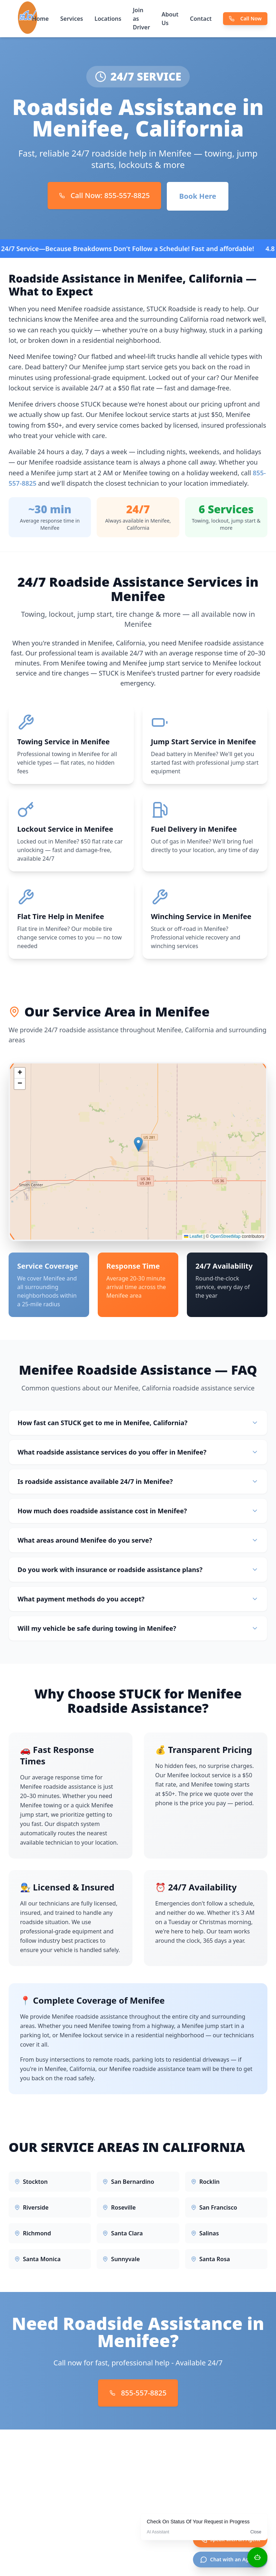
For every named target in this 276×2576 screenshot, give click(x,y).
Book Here (197, 196)
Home (40, 19)
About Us (169, 18)
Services (71, 19)
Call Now (245, 18)
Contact (201, 19)
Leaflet (193, 1237)
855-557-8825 (138, 2393)
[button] (138, 1145)
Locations (108, 19)
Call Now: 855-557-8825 (104, 195)
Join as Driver (141, 18)
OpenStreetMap (225, 1237)
